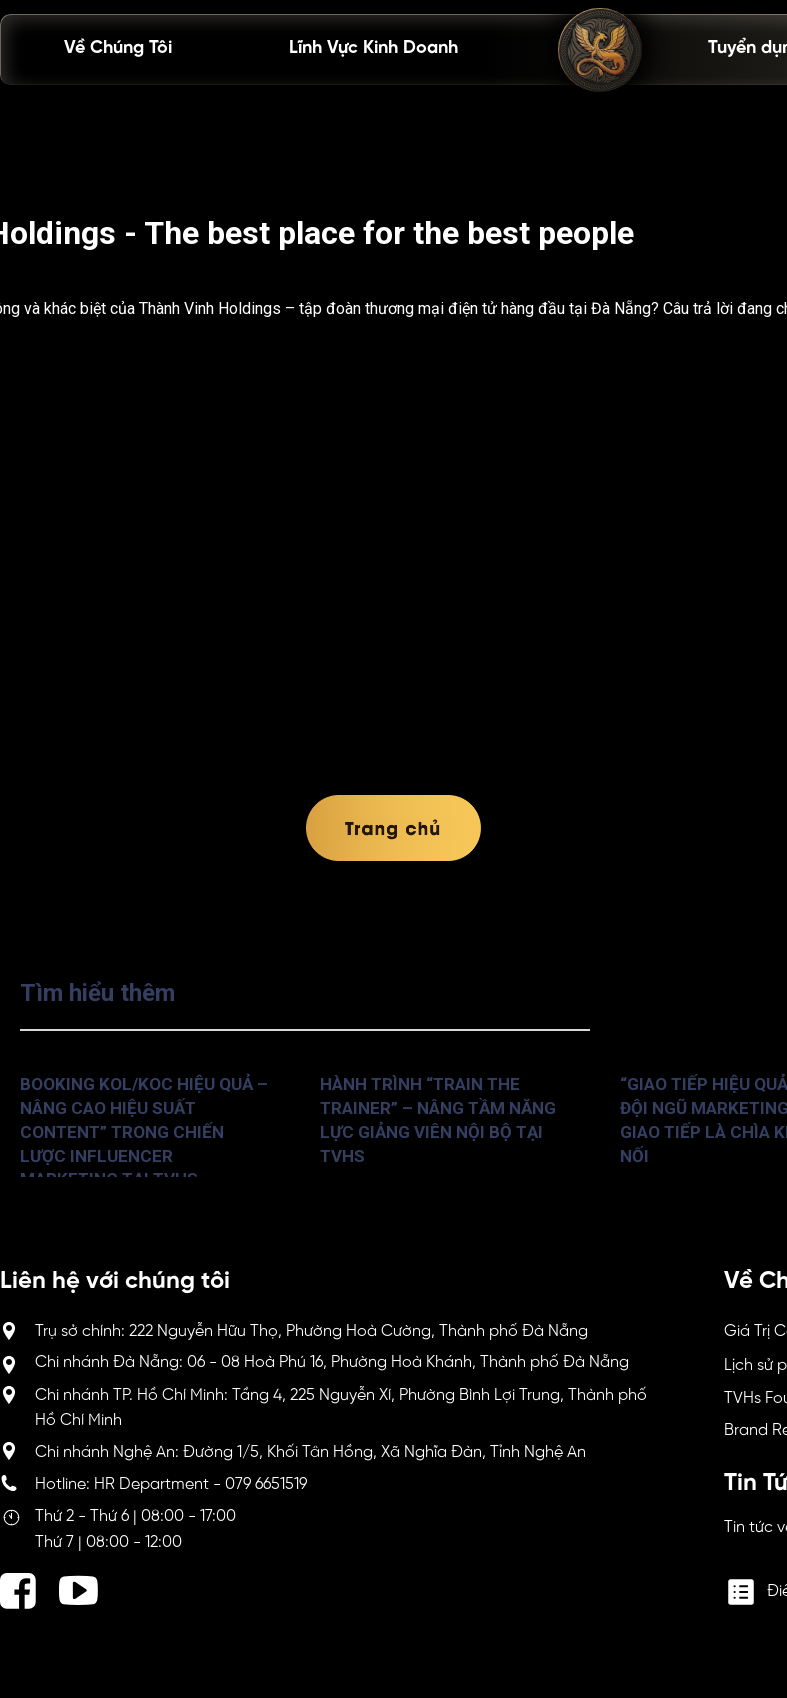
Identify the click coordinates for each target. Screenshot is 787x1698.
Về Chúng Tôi (118, 48)
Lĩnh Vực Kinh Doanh (373, 48)
